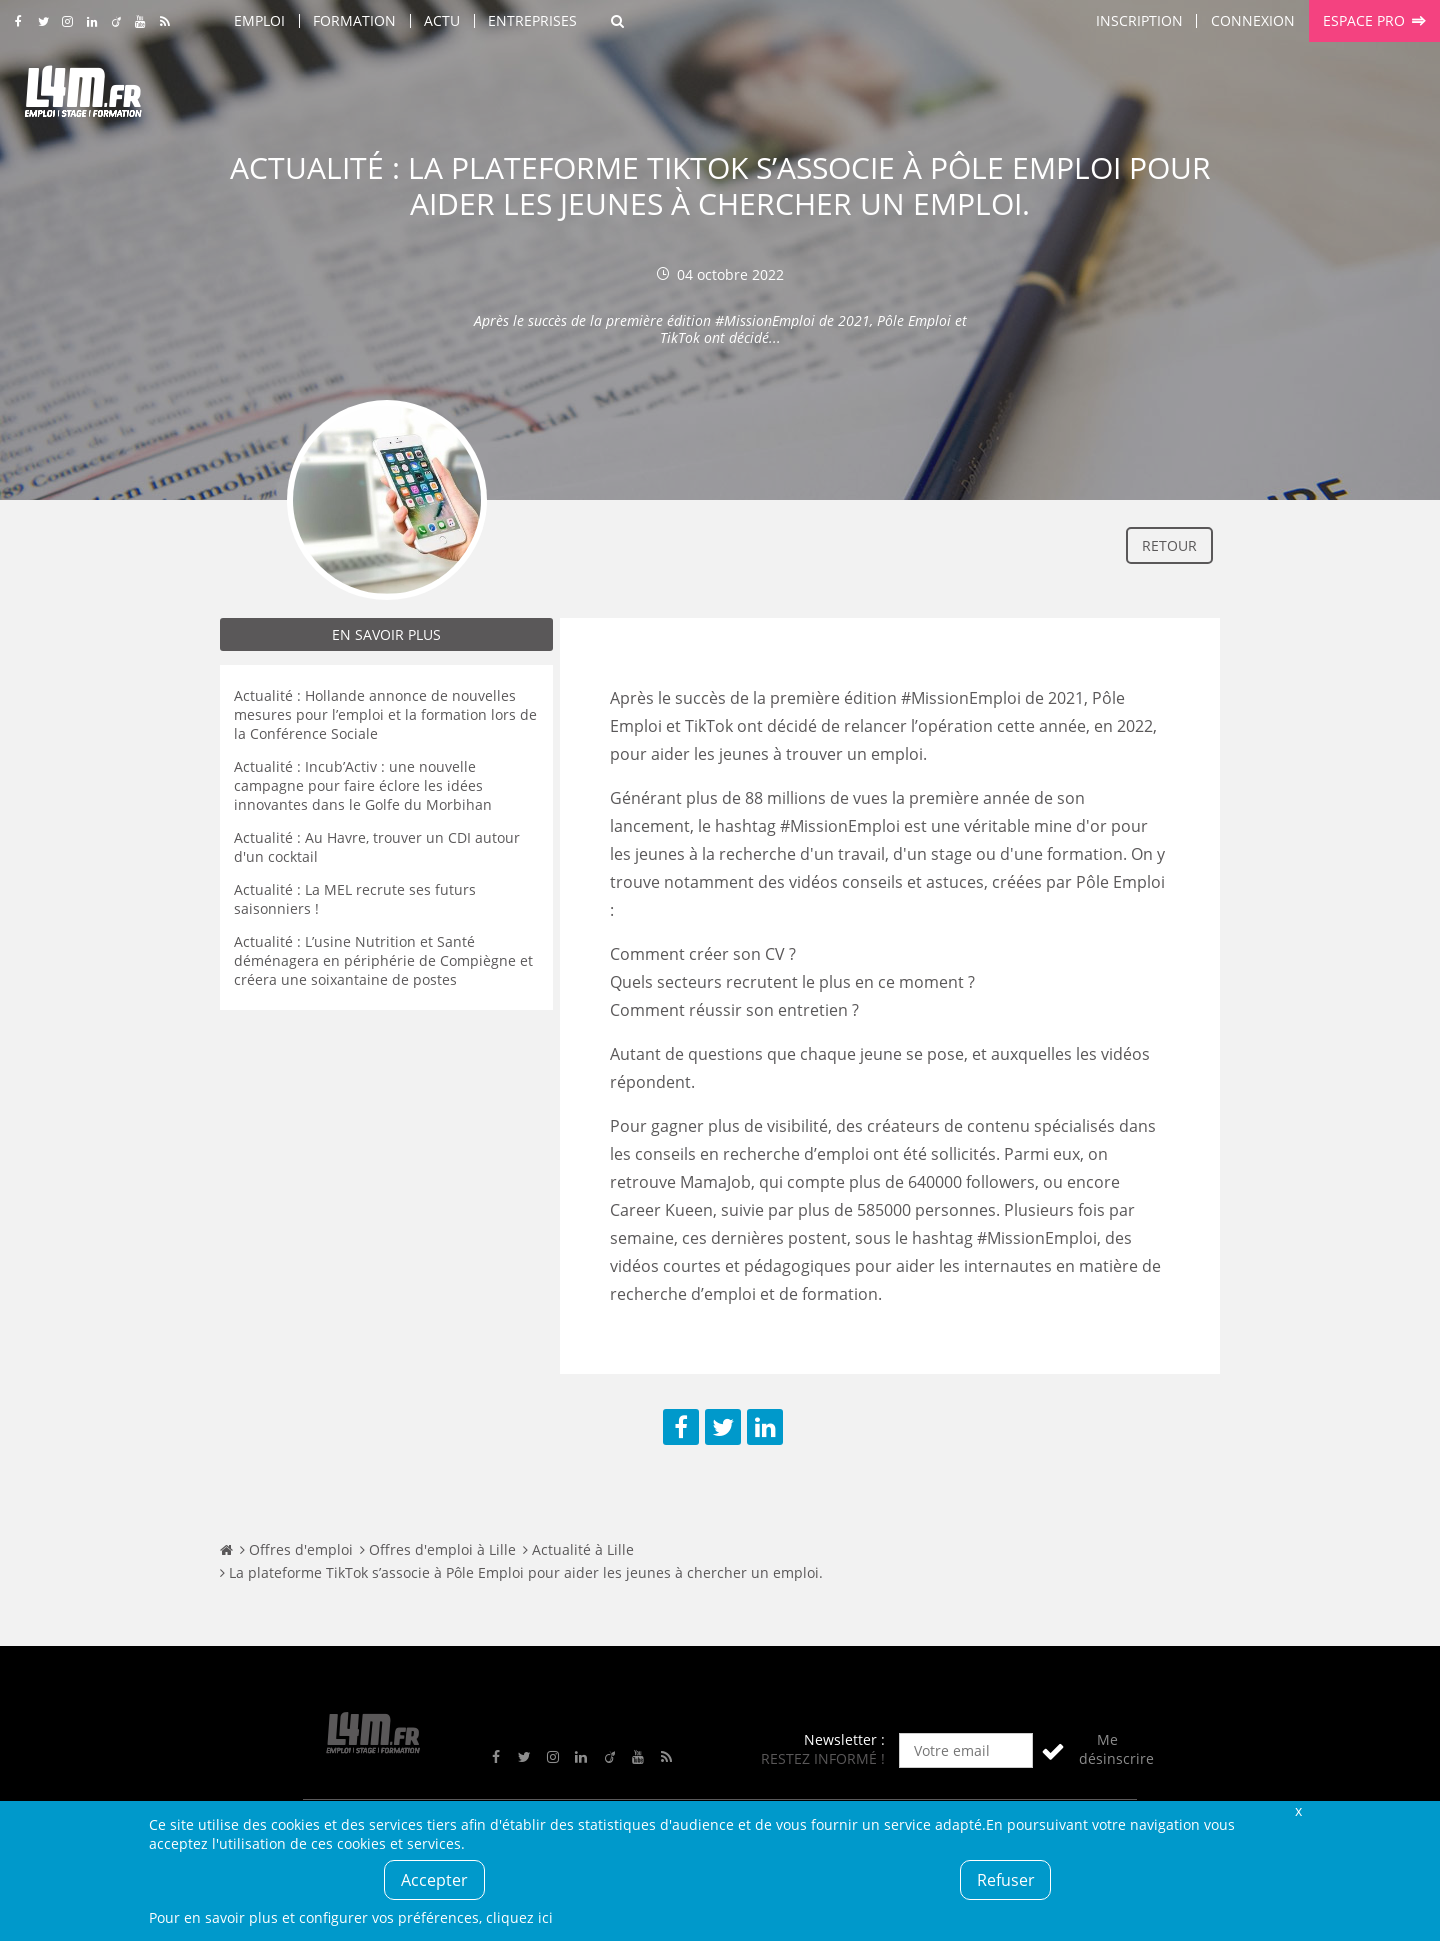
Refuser (1006, 1880)
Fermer (1298, 1810)
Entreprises (532, 20)
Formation (354, 20)
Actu (442, 20)
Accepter (434, 1880)
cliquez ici (519, 1917)
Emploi (259, 20)
